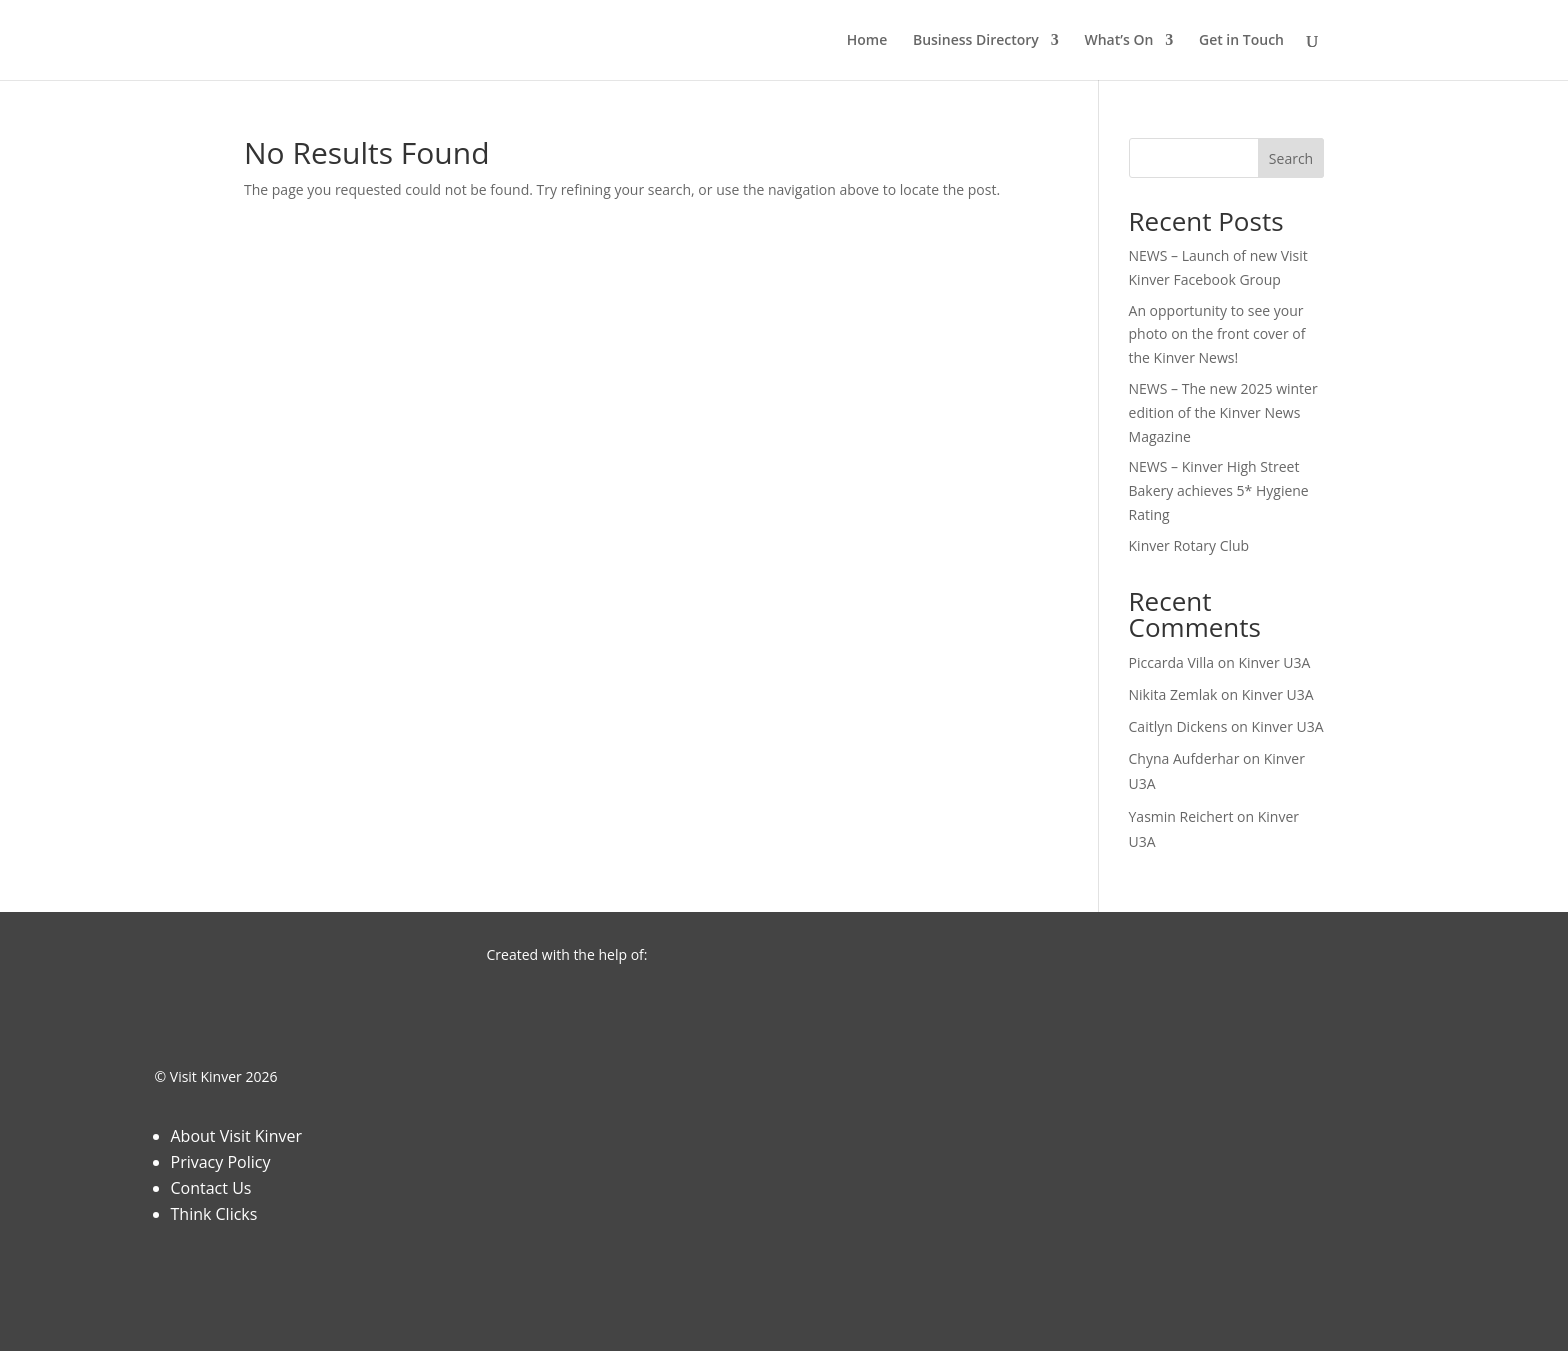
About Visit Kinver (236, 1136)
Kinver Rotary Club (1189, 545)
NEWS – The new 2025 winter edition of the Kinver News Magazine (1223, 412)
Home (867, 41)
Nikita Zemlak (1173, 694)
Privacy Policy (221, 1162)
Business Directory (976, 41)
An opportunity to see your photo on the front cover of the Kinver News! (1217, 334)
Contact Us (211, 1188)
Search (1291, 158)
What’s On (1118, 41)
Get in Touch (1241, 41)
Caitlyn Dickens (1178, 726)
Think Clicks (214, 1214)
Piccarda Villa (1172, 662)
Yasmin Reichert (1181, 816)
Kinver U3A (1274, 662)
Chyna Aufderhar (1184, 758)
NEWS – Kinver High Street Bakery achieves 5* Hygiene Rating (1219, 490)
